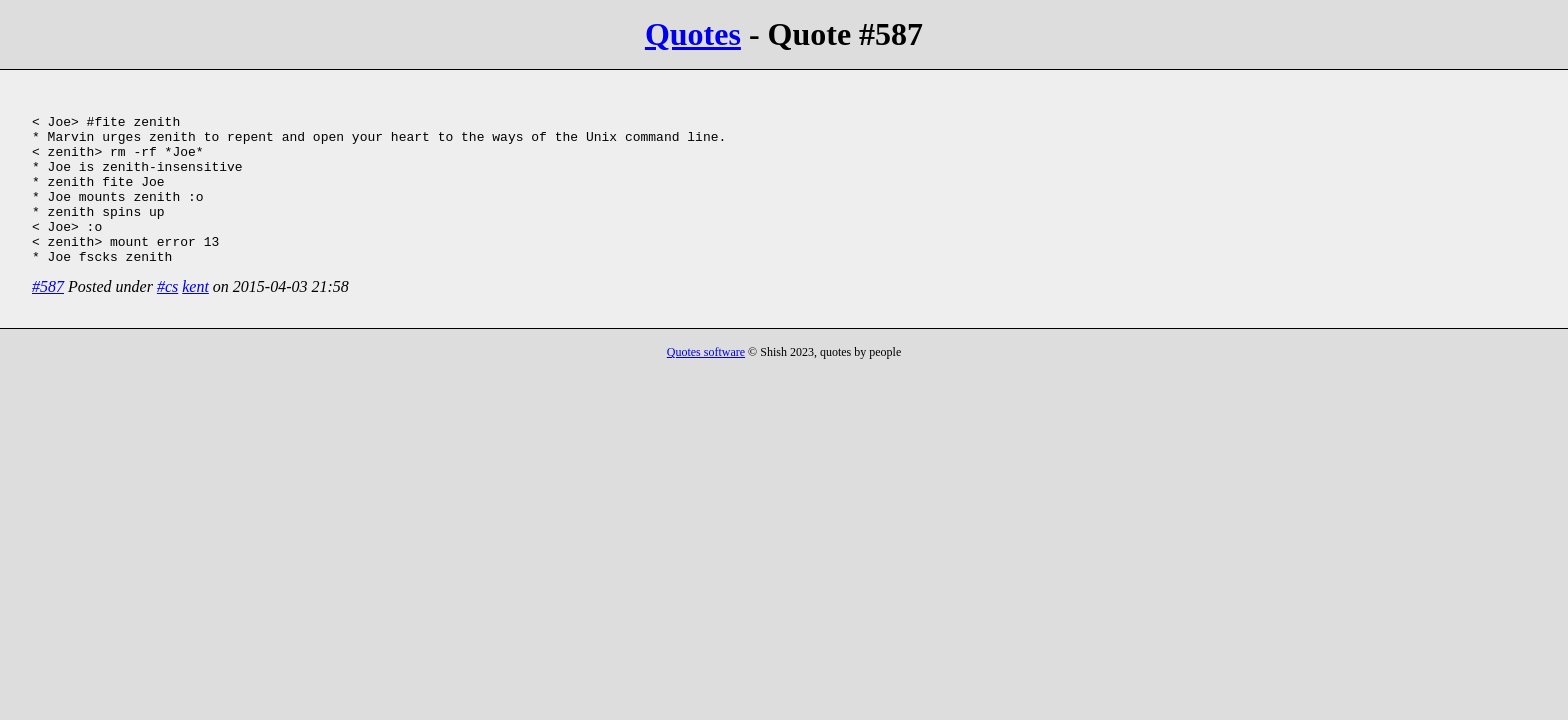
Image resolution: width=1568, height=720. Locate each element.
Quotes (693, 34)
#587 (48, 316)
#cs (167, 316)
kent (195, 316)
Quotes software (706, 382)
